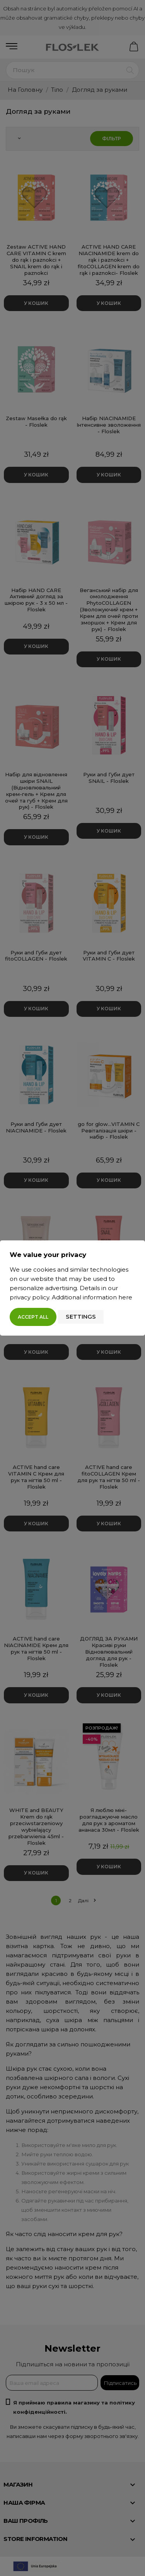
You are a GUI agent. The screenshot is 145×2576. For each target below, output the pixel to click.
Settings (81, 1316)
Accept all (33, 1317)
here (125, 1297)
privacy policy (29, 1297)
